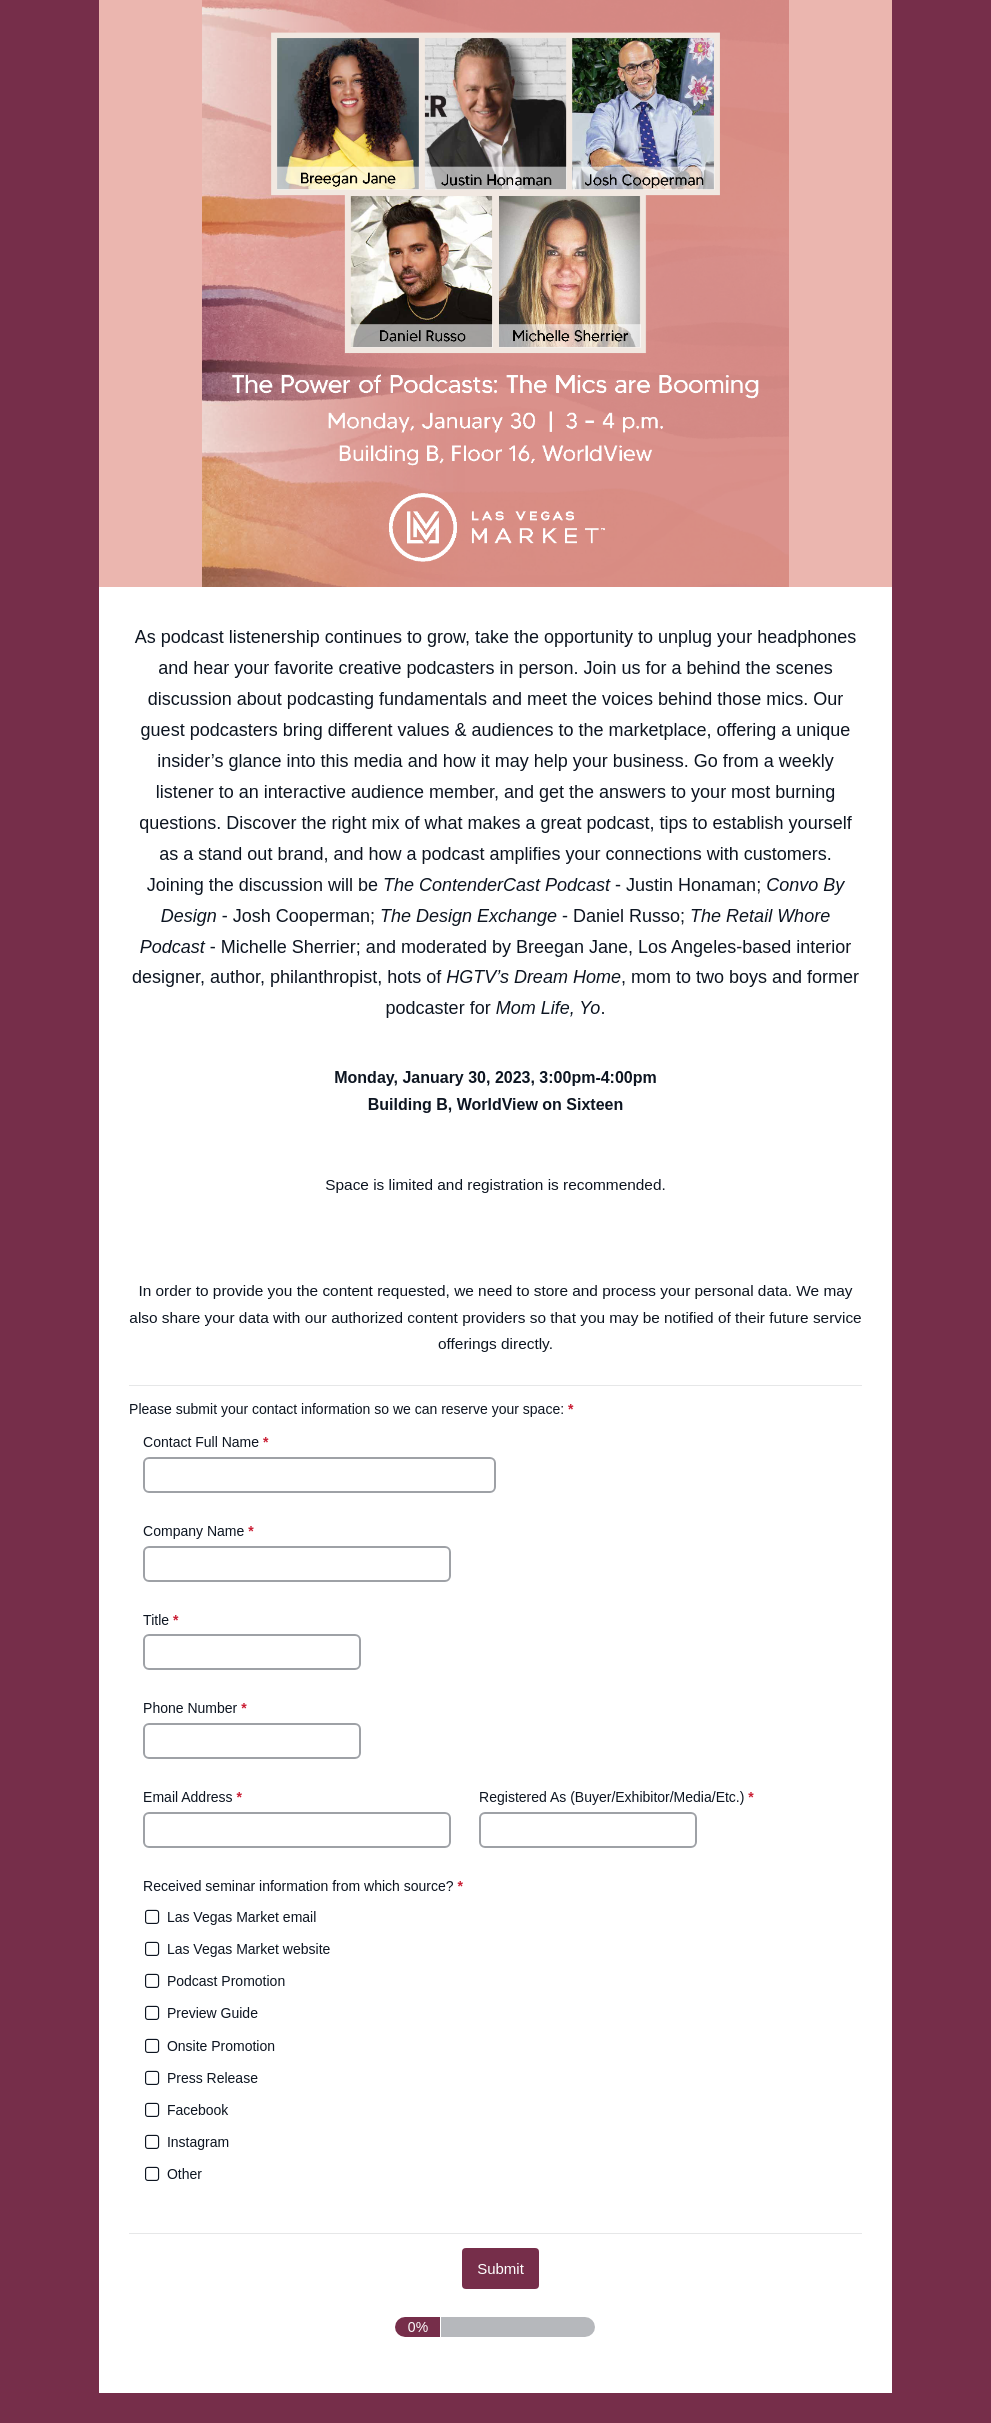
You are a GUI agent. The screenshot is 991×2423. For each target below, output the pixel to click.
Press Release (212, 2078)
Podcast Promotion (226, 1981)
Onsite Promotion (221, 2046)
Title (162, 1620)
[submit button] (500, 2268)
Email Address (194, 1797)
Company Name (200, 1531)
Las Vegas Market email (241, 1917)
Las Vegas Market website (248, 1949)
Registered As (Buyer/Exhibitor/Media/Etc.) (618, 1798)
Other (184, 2174)
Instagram (198, 2142)
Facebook (197, 2110)
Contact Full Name (207, 1442)
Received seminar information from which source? (305, 1887)
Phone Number (197, 1709)
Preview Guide (212, 2013)
